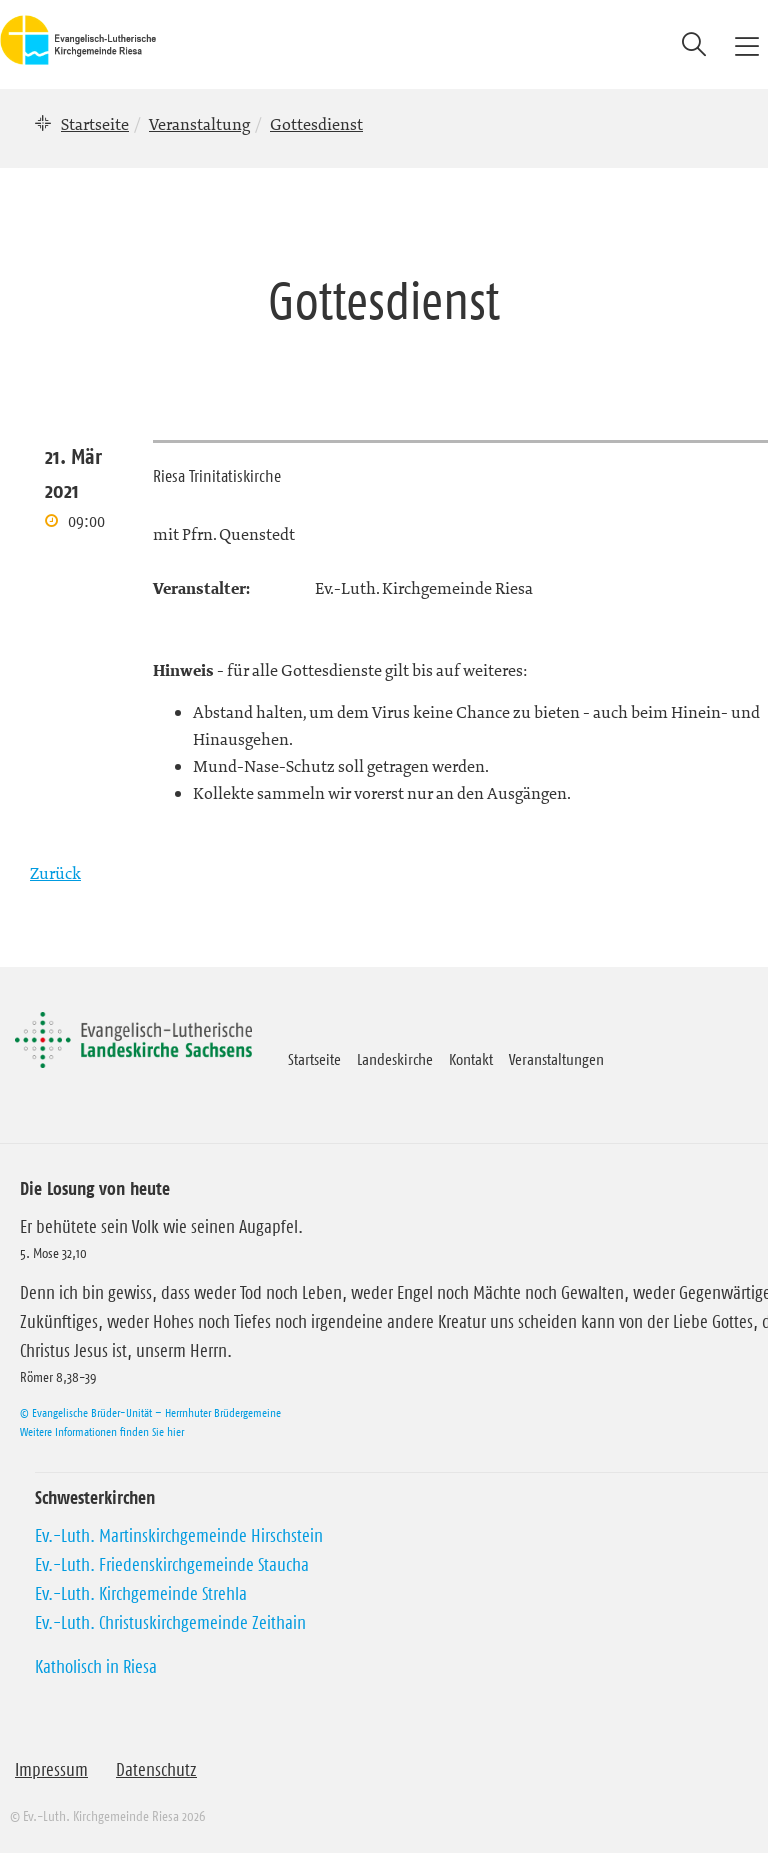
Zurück (55, 873)
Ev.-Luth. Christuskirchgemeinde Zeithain (170, 1623)
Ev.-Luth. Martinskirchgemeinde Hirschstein (179, 1536)
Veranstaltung (199, 124)
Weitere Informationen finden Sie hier (102, 1431)
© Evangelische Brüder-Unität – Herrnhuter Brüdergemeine (150, 1412)
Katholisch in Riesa (96, 1667)
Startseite (95, 124)
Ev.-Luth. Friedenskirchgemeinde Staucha (172, 1565)
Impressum (51, 1770)
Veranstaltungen (556, 1059)
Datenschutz (156, 1770)
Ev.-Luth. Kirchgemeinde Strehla (141, 1594)
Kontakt (471, 1059)
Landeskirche (395, 1059)
